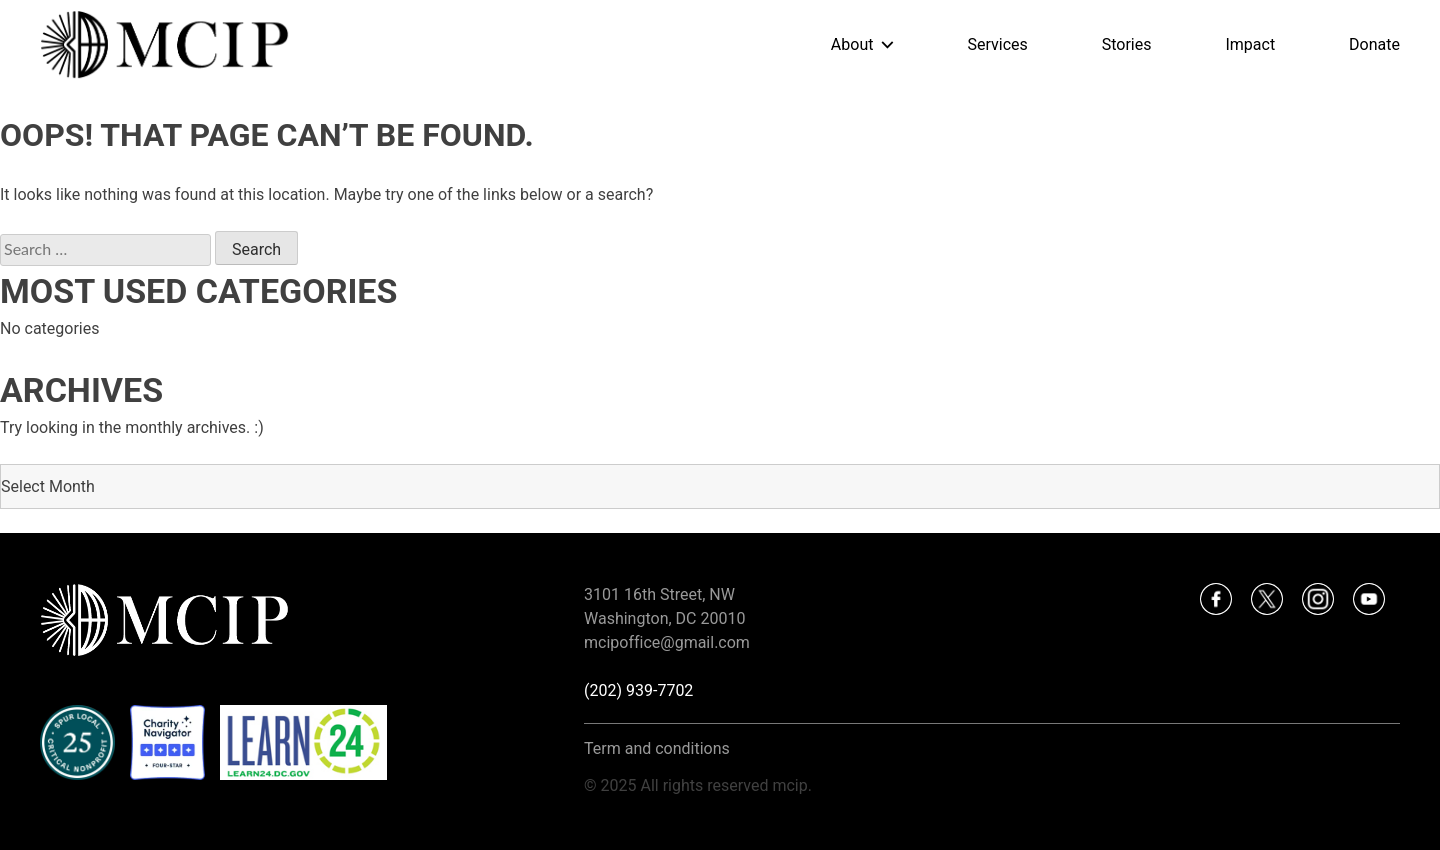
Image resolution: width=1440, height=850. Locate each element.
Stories (1127, 44)
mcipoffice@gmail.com (667, 642)
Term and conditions (657, 748)
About (852, 44)
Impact (1250, 44)
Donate (1374, 44)
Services (997, 44)
